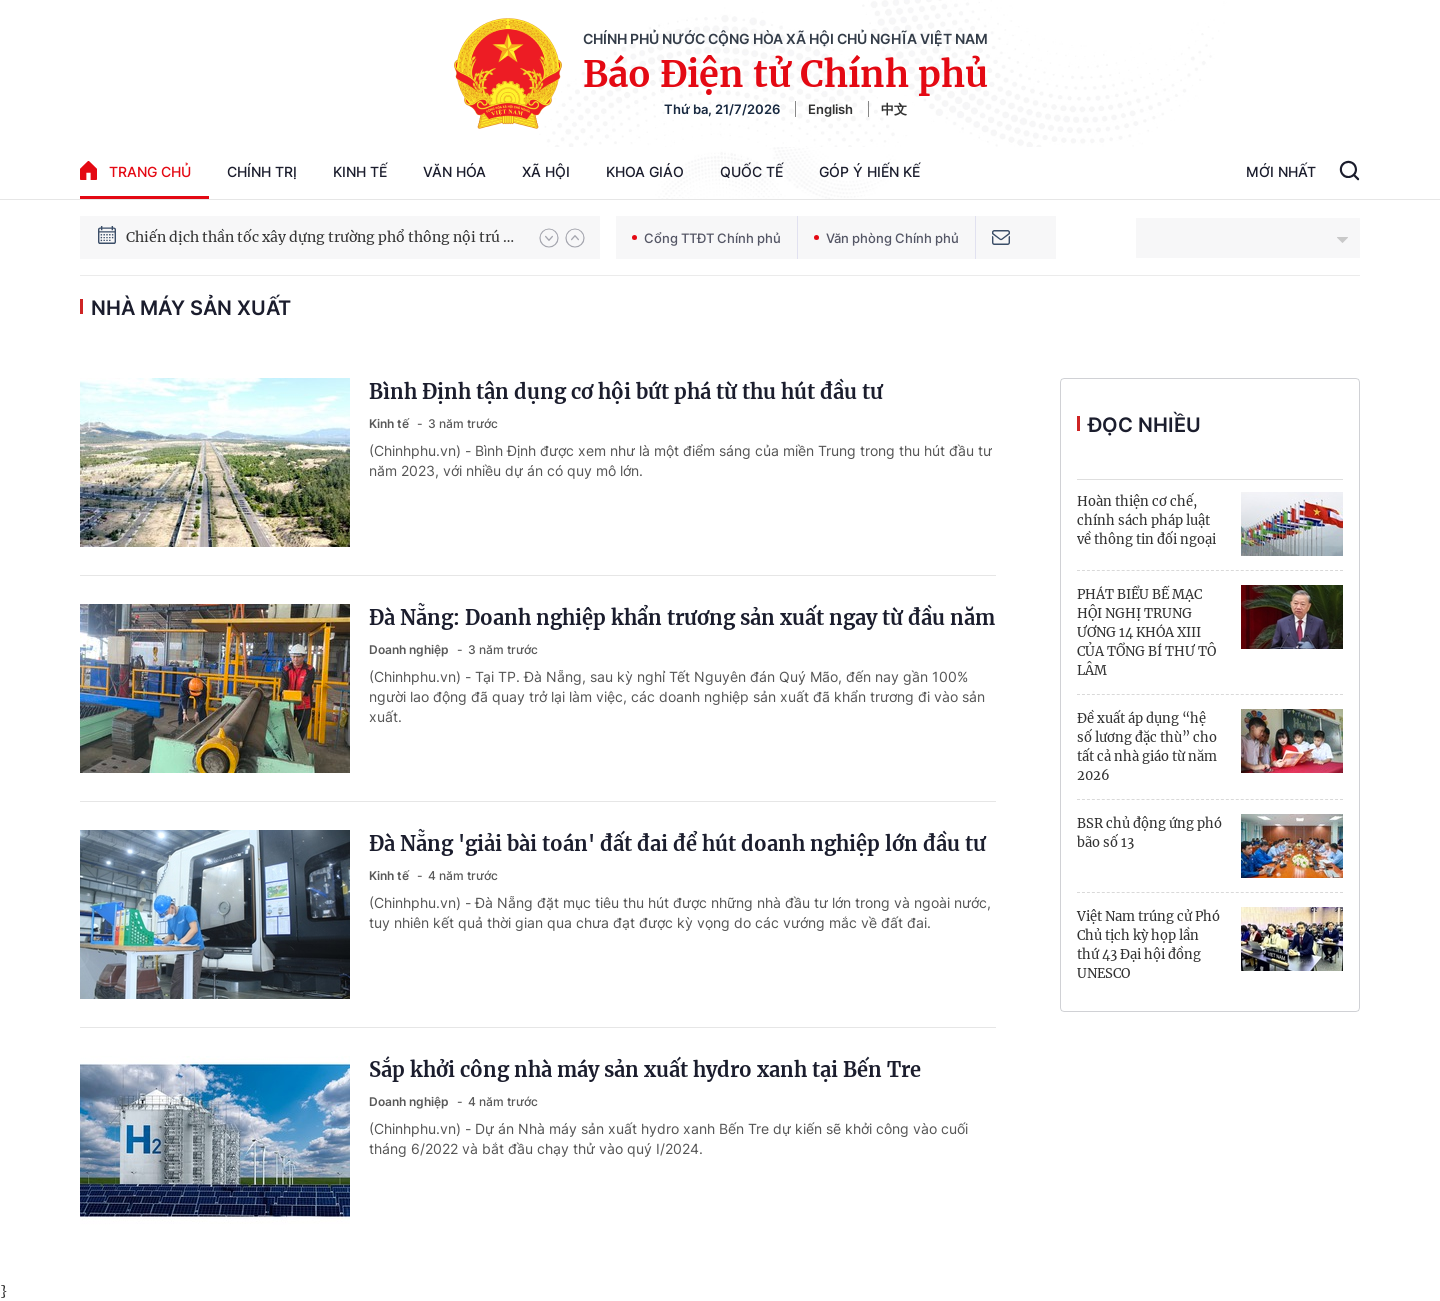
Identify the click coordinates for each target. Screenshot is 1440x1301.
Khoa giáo (645, 171)
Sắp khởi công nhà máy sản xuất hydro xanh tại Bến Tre (645, 1069)
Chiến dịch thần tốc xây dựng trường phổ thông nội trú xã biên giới (323, 237)
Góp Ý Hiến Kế (869, 171)
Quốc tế (751, 171)
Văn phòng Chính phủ (886, 238)
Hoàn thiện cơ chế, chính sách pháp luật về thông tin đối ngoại (1146, 520)
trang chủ (135, 170)
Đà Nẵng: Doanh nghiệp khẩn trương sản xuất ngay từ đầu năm (682, 617)
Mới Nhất (1281, 171)
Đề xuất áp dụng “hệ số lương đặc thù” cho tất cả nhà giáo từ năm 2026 (1147, 747)
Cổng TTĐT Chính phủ (706, 238)
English (830, 109)
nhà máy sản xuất (191, 308)
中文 (894, 109)
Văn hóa (454, 171)
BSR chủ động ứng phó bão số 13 (1149, 833)
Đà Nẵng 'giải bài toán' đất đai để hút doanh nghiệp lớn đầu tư (677, 843)
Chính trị (262, 171)
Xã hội (546, 171)
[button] (549, 238)
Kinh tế (360, 171)
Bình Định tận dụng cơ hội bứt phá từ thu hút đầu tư (626, 391)
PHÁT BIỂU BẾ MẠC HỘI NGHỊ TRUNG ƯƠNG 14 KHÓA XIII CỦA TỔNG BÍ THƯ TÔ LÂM (1146, 632)
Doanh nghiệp (410, 649)
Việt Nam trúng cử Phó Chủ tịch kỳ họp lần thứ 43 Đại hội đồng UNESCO (1148, 945)
